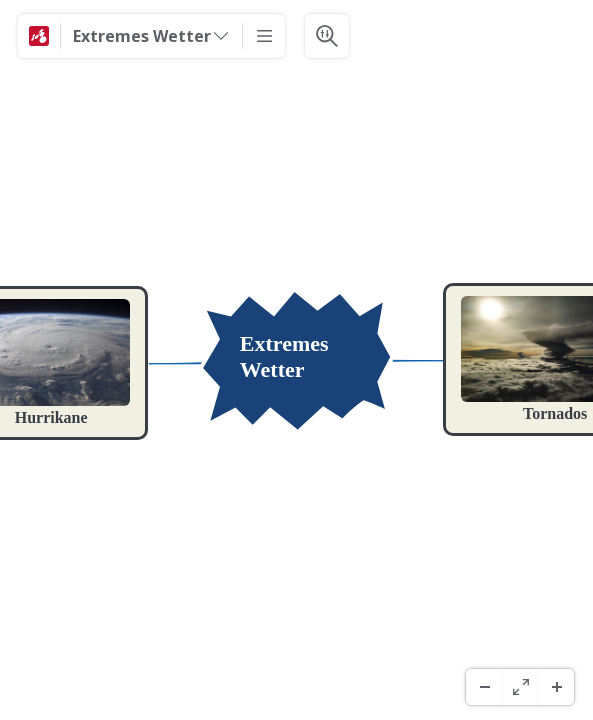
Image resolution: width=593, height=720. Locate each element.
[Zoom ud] (484, 687)
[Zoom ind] (556, 687)
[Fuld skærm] (520, 687)
